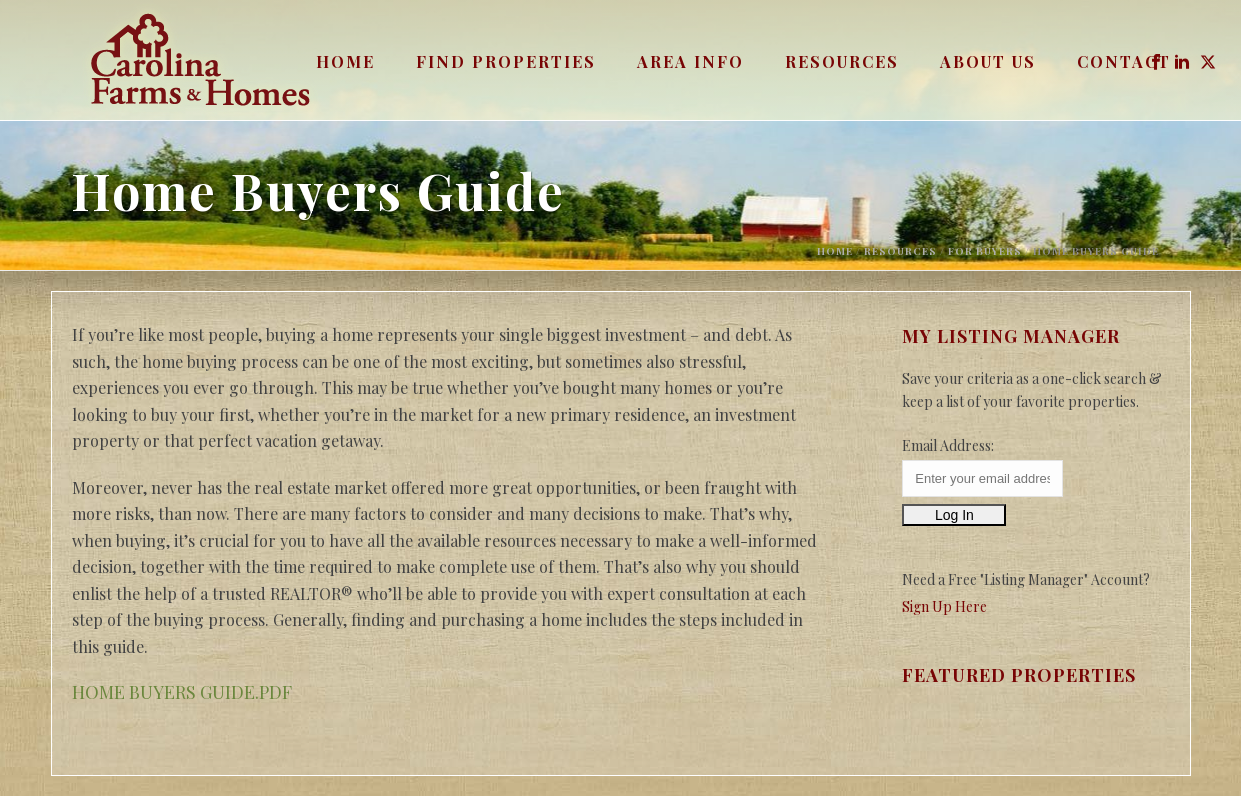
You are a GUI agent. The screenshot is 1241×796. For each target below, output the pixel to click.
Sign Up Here (944, 606)
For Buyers (985, 251)
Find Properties (506, 61)
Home (345, 61)
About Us (988, 61)
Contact (1124, 61)
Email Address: (948, 445)
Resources (842, 61)
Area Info (690, 61)
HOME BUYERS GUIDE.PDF (182, 692)
